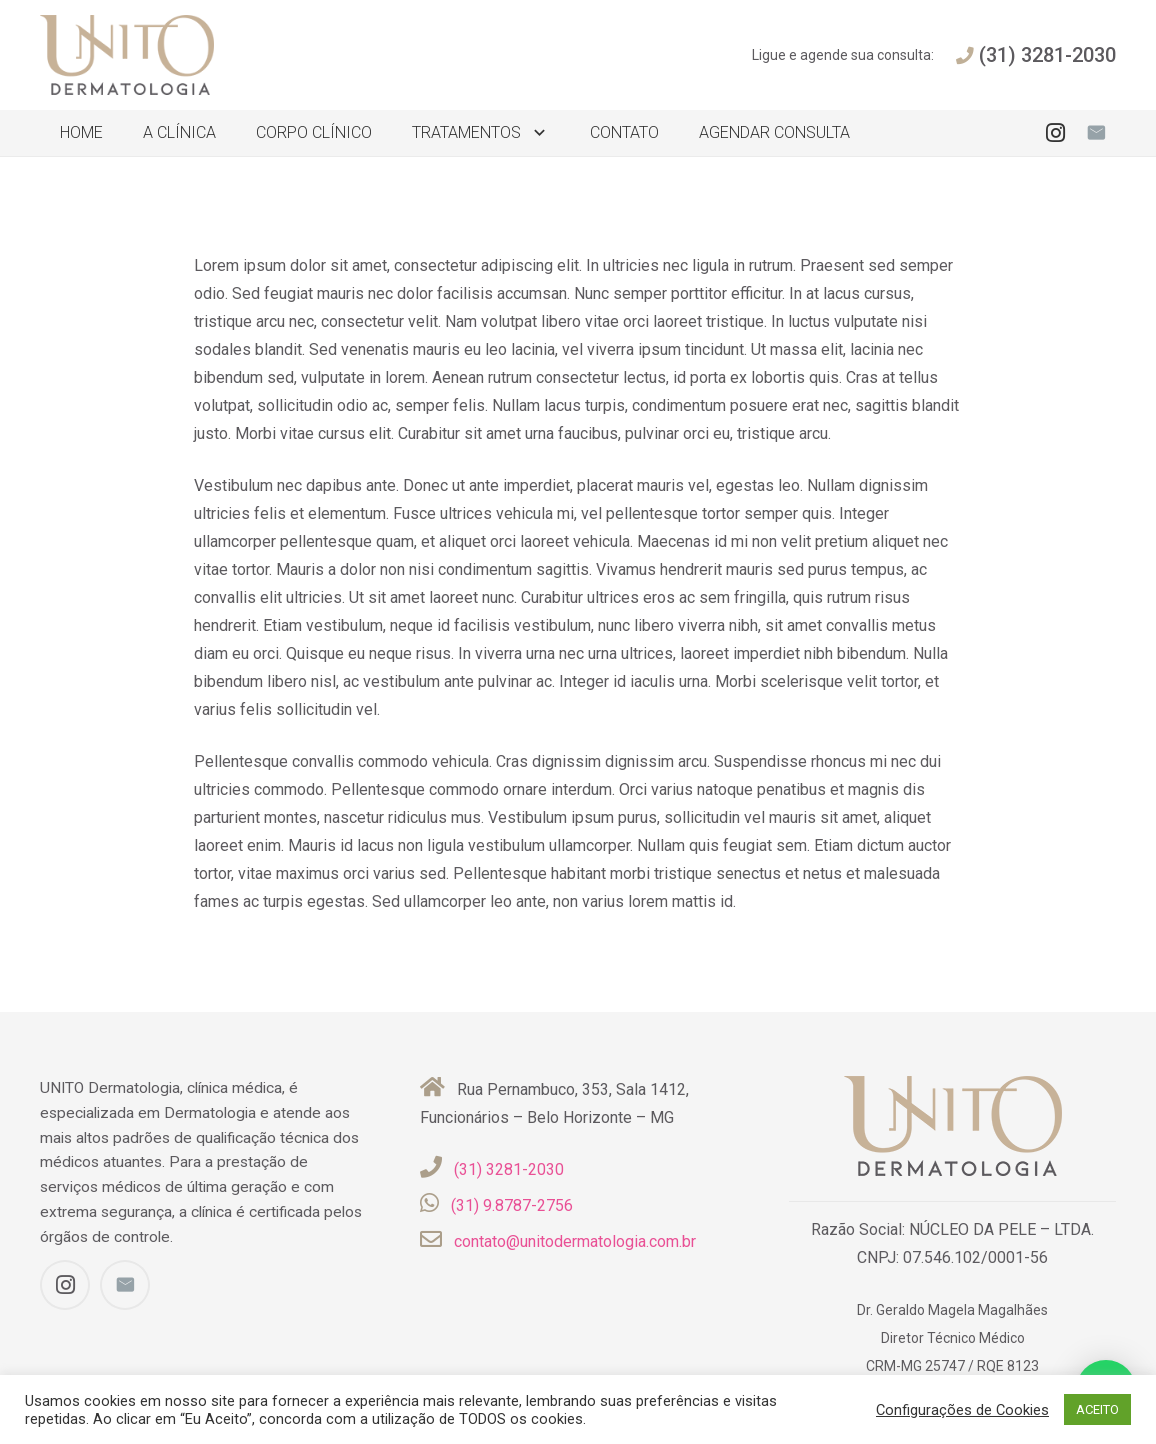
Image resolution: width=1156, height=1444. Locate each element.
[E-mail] (1096, 133)
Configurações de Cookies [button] (962, 1410)
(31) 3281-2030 (509, 1169)
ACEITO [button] (1097, 1409)
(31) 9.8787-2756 (512, 1205)
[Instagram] (1056, 133)
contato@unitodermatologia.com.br (575, 1241)
